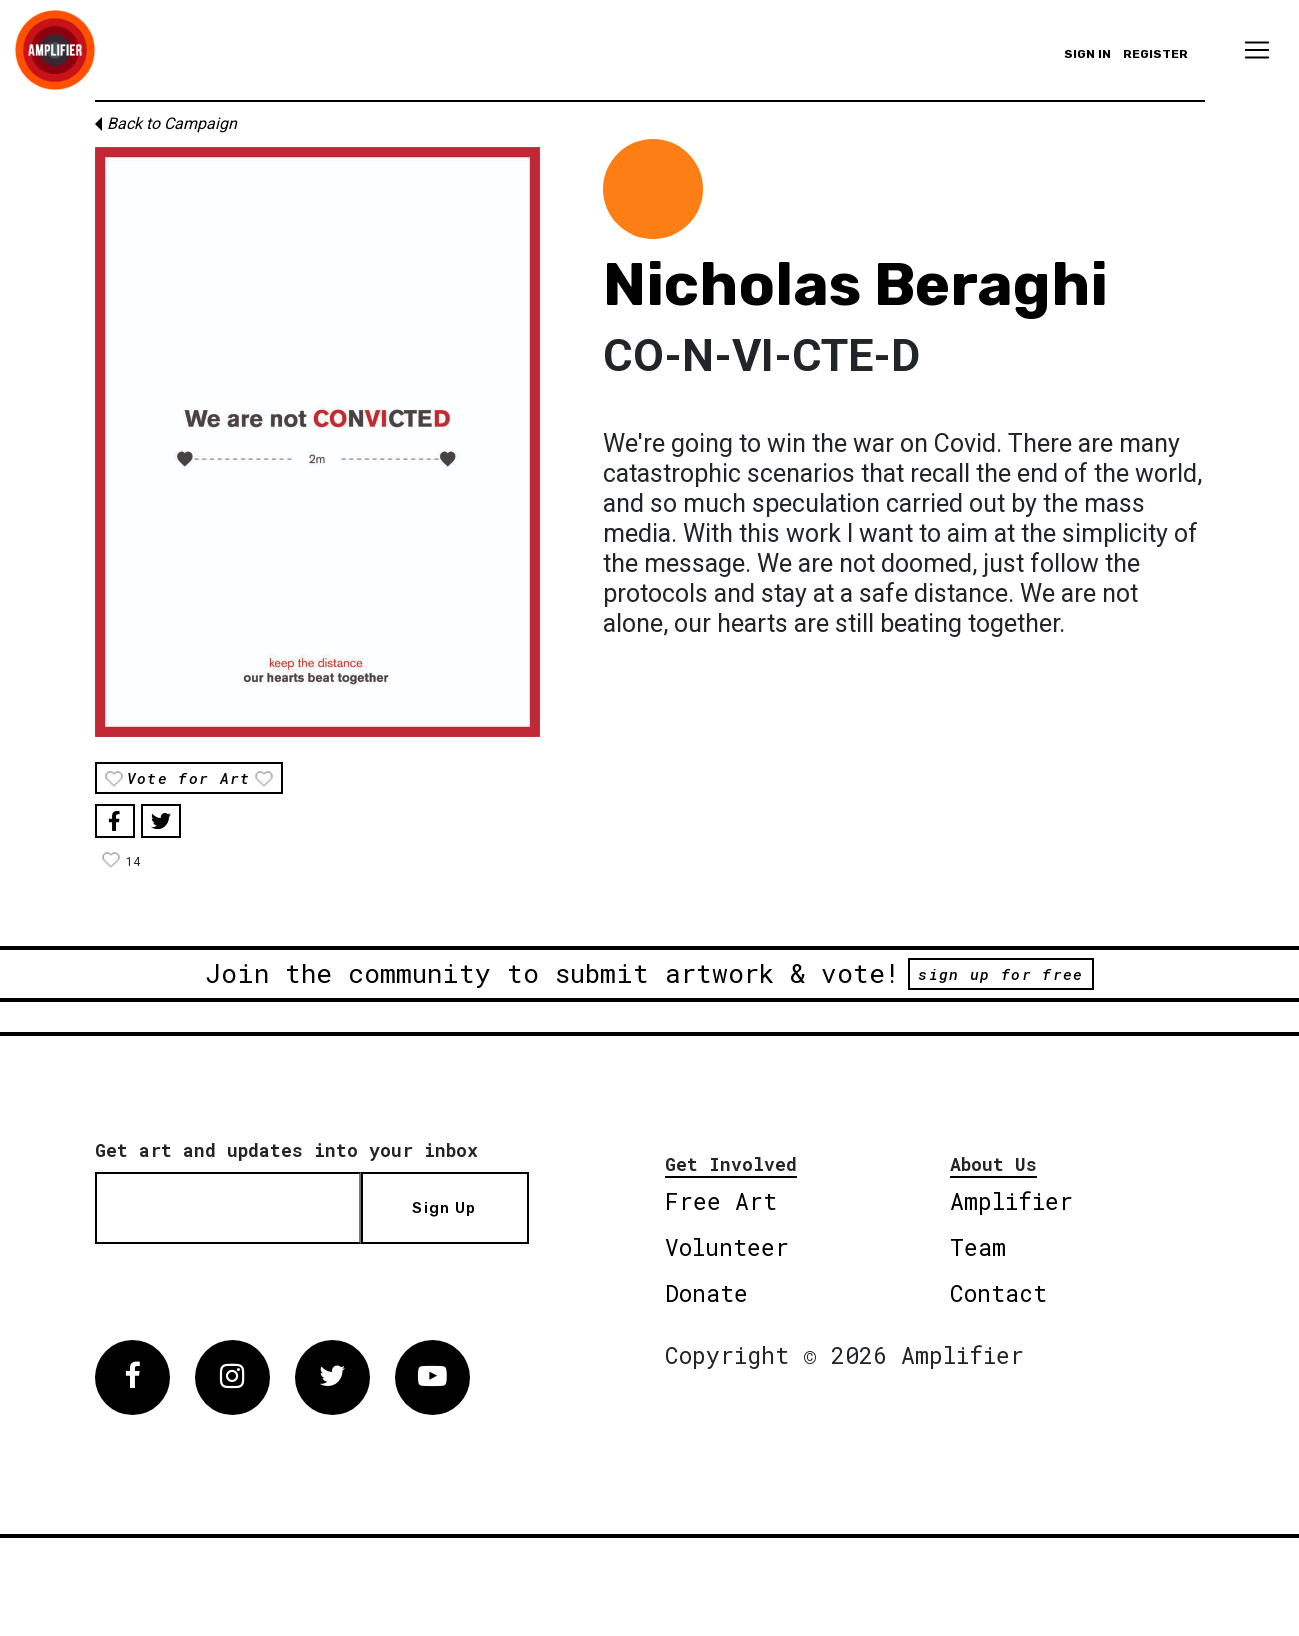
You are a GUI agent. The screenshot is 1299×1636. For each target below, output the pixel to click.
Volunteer (727, 1247)
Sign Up (444, 1208)
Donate (706, 1293)
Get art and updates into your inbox (286, 1150)
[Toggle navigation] (1257, 50)
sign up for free (1000, 974)
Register (1155, 54)
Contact (998, 1293)
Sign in (1087, 54)
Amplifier (1011, 1201)
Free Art (721, 1201)
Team (978, 1247)
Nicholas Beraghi (855, 284)
